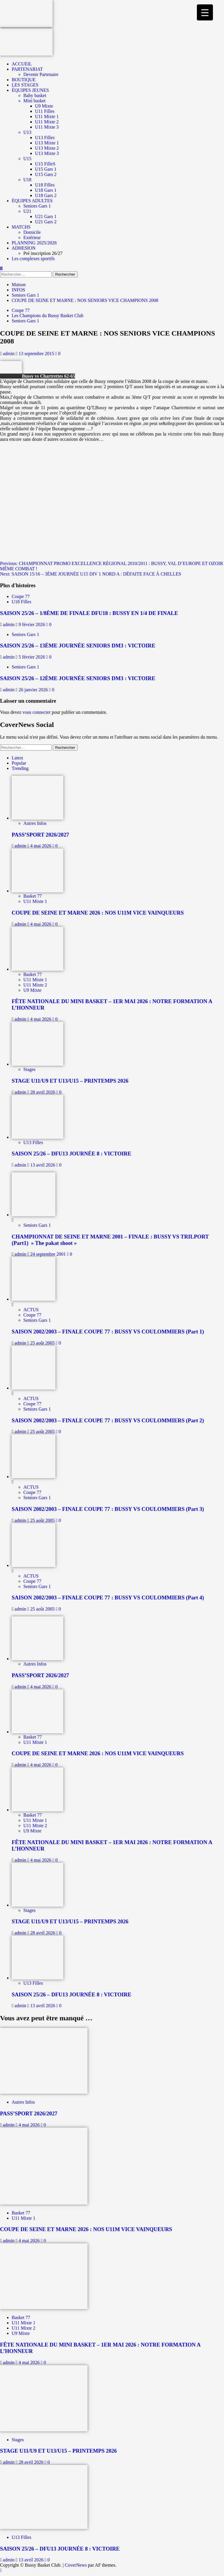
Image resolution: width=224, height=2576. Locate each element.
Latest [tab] (17, 757)
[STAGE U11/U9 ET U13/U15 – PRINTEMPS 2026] (37, 1064)
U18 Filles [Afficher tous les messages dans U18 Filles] (21, 601)
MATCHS (21, 226)
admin (9, 353)
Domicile (32, 232)
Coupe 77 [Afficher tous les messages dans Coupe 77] (21, 310)
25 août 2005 (43, 1342)
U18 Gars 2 (46, 195)
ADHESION (24, 248)
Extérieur (32, 237)
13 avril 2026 (43, 1164)
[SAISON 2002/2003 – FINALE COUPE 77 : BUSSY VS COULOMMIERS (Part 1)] (33, 1299)
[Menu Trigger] (205, 12)
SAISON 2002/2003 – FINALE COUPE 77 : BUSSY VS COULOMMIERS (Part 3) (108, 1509)
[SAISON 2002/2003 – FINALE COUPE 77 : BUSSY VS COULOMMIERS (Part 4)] (33, 1565)
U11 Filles (45, 111)
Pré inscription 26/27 (42, 253)
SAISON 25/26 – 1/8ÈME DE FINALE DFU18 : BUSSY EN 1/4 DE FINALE (89, 613)
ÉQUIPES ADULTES (32, 200)
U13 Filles (45, 137)
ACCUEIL (22, 63)
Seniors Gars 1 (37, 205)
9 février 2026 (32, 624)
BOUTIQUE (24, 79)
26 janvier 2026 (34, 689)
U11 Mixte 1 (47, 116)
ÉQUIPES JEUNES (30, 90)
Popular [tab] (19, 763)
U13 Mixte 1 (47, 142)
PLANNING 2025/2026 (34, 242)
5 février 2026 (32, 656)
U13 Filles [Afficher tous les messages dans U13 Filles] (33, 1142)
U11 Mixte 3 (47, 127)
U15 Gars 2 (46, 174)
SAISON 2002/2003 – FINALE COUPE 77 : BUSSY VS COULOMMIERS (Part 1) (108, 1331)
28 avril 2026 (43, 1092)
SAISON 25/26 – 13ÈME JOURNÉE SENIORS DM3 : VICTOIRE (77, 645)
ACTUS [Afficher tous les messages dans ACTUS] (30, 1309)
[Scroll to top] (1, 2570)
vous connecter (36, 712)
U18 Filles (45, 184)
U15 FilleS (45, 163)
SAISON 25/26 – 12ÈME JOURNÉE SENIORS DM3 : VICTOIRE (77, 678)
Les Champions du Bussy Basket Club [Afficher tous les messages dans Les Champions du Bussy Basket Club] (47, 315)
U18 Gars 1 (46, 190)
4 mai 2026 (41, 845)
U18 (27, 179)
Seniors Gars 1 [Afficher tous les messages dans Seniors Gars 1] (25, 320)
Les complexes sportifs (33, 258)
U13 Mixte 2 (47, 148)
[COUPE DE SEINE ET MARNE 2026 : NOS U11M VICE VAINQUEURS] (37, 890)
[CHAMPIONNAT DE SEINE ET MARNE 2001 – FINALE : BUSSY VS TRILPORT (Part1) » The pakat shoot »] (33, 1214)
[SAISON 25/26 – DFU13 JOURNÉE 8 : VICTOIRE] (37, 1137)
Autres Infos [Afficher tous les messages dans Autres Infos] (35, 823)
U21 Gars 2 (46, 221)
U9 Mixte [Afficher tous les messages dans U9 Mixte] (32, 990)
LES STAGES (25, 84)
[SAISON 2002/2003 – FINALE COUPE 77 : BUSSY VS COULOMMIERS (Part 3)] (33, 1476)
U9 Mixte (44, 105)
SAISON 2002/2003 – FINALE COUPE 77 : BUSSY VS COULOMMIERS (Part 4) (108, 1597)
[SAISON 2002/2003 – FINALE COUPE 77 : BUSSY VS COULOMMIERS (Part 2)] (33, 1387)
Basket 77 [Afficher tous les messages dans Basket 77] (32, 896)
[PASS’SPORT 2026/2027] (37, 818)
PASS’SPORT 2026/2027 (40, 835)
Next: (90, 573)
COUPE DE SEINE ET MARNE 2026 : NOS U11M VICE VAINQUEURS (98, 913)
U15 (27, 158)
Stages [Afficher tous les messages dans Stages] (29, 1069)
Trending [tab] (20, 768)
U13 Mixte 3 (47, 153)
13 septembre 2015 (37, 353)
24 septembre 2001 (48, 1254)
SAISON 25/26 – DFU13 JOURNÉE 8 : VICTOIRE (71, 1153)
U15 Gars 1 (46, 169)
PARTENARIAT (27, 69)
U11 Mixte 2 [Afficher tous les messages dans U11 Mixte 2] (35, 984)
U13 (27, 132)
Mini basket (34, 100)
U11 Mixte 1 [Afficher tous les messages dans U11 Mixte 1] (35, 901)
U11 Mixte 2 (47, 121)
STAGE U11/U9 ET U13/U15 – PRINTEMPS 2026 (70, 1081)
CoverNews (76, 2565)
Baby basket (34, 95)
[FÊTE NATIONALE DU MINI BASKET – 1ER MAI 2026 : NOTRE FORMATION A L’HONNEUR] (37, 969)
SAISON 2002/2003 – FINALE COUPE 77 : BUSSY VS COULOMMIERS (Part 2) (108, 1420)
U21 (27, 211)
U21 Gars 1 (46, 216)
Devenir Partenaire (40, 74)
